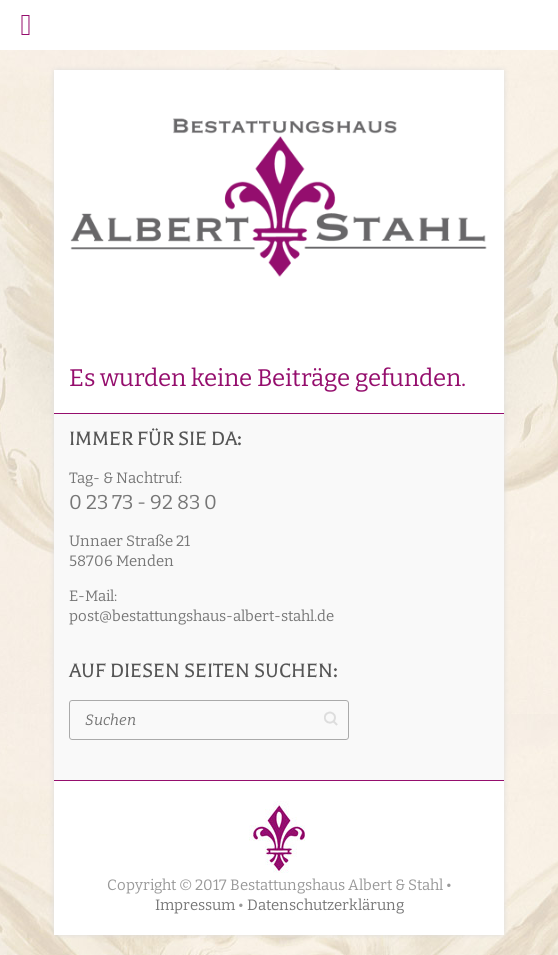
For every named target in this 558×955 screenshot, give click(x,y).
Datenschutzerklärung (325, 905)
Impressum (195, 905)
